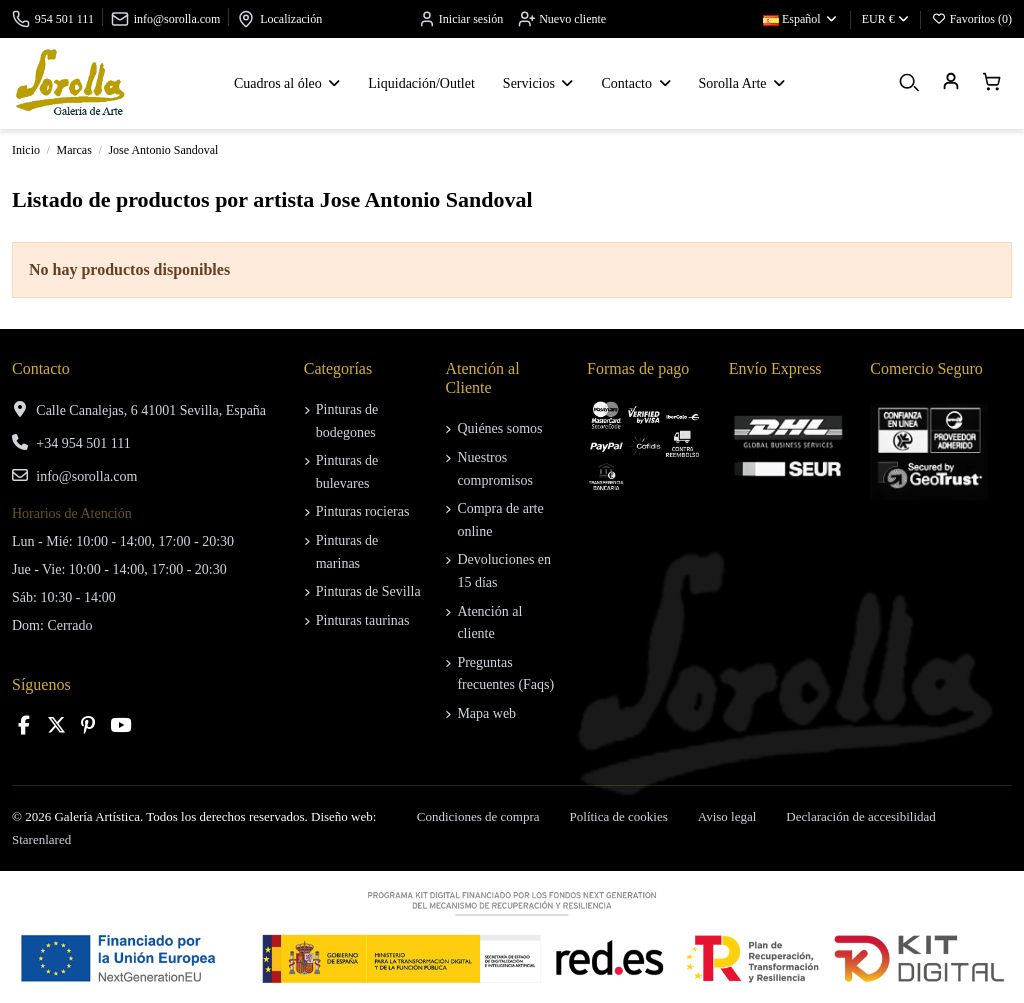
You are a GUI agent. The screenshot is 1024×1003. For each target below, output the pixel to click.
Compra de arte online (500, 519)
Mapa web (486, 713)
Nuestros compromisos (494, 468)
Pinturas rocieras (363, 511)
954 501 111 (64, 19)
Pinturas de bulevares (347, 471)
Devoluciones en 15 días (504, 570)
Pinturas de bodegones (347, 420)
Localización (291, 19)
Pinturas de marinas (347, 551)
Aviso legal (727, 816)
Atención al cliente (489, 622)
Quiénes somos (499, 428)
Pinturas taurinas (363, 620)
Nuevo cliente (562, 19)
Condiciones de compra (478, 816)
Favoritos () (972, 19)
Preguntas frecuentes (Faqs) (505, 673)
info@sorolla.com (177, 19)
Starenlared (41, 839)
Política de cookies (619, 816)
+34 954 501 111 (83, 443)
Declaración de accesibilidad (860, 816)
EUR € (885, 19)
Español (801, 19)
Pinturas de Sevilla (368, 591)
